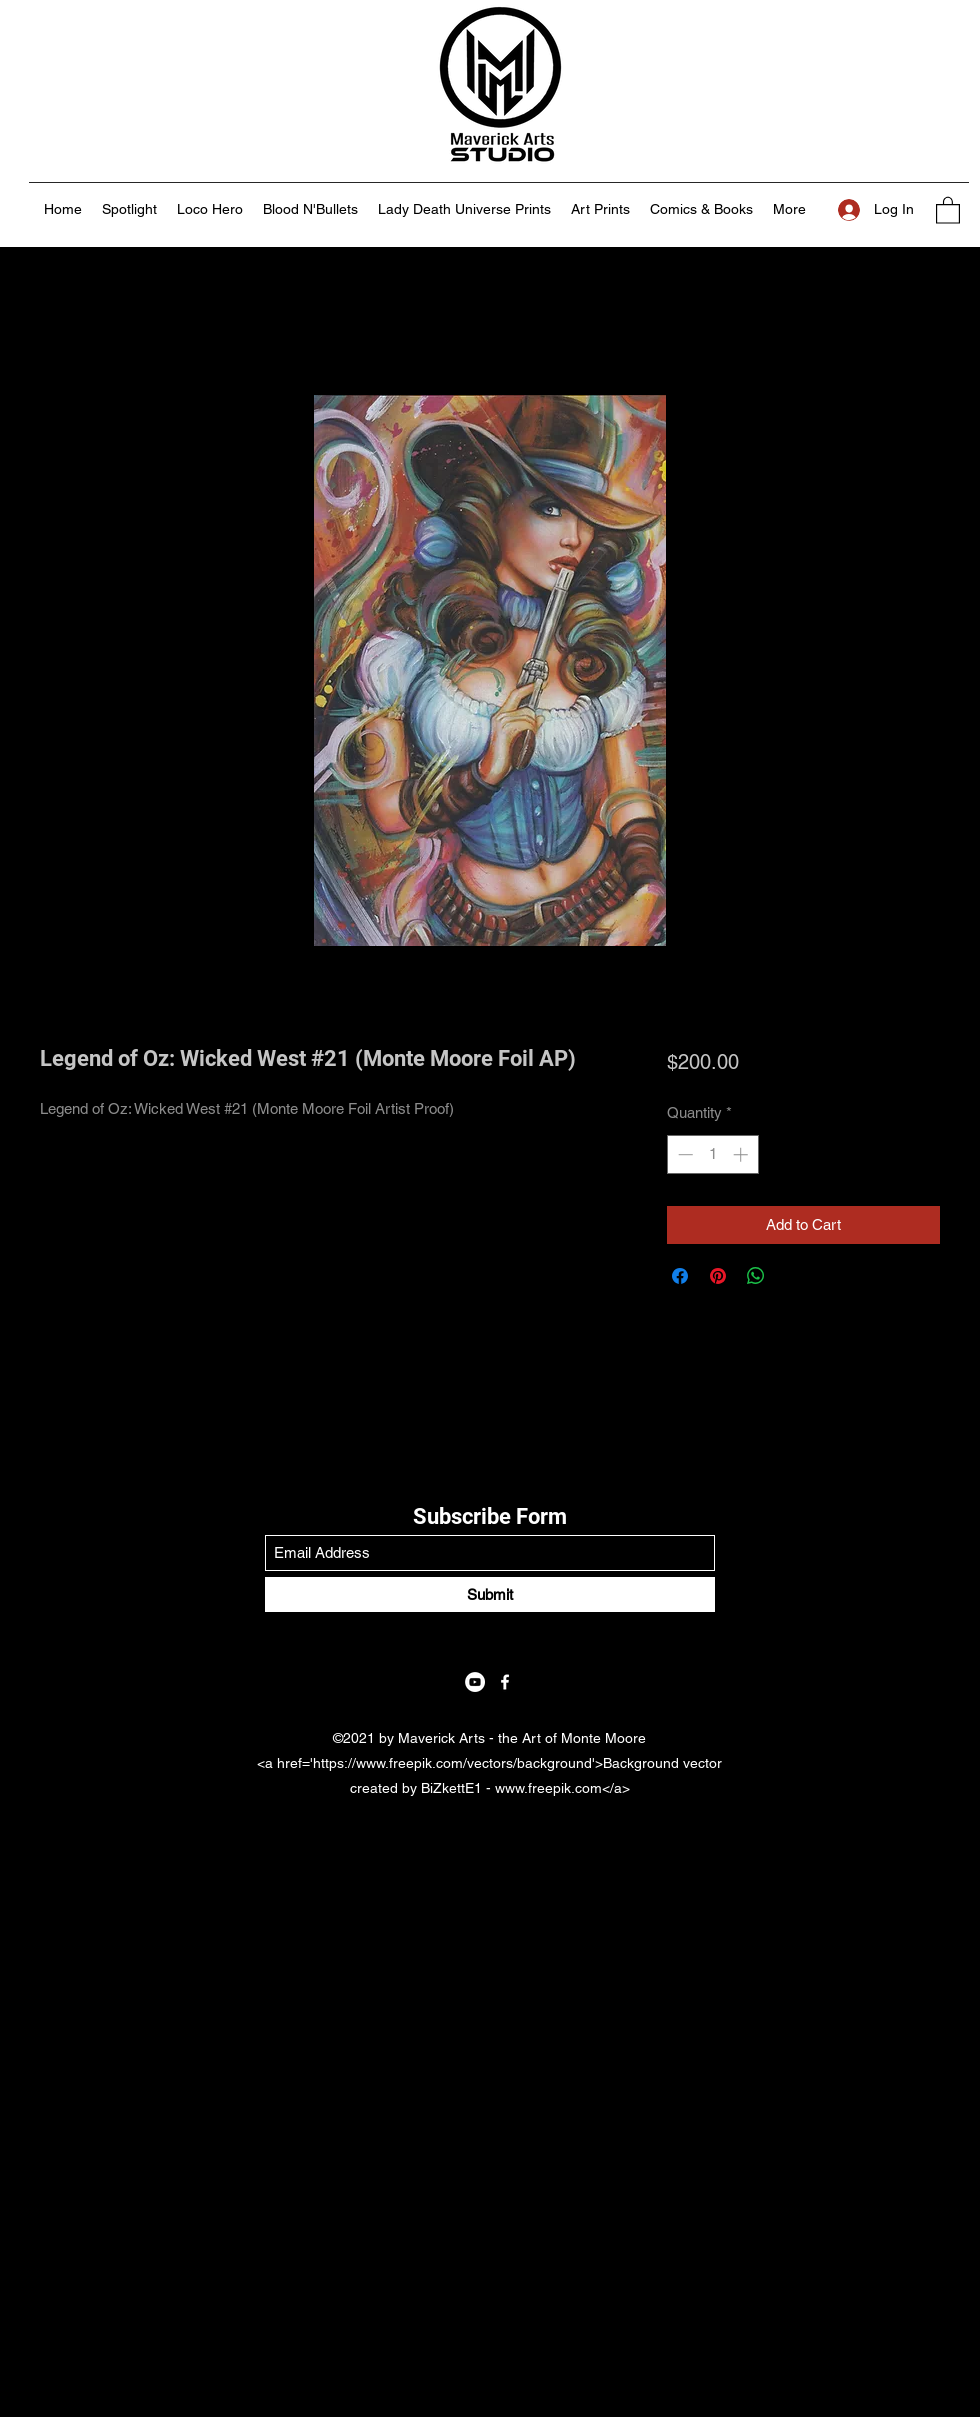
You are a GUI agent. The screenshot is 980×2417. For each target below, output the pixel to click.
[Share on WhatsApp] (756, 1276)
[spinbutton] (712, 1154)
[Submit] (490, 1594)
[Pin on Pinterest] (718, 1276)
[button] (948, 209)
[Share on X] (794, 1276)
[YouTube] (475, 1682)
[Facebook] (505, 1682)
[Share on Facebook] (680, 1276)
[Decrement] (683, 1154)
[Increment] (742, 1154)
